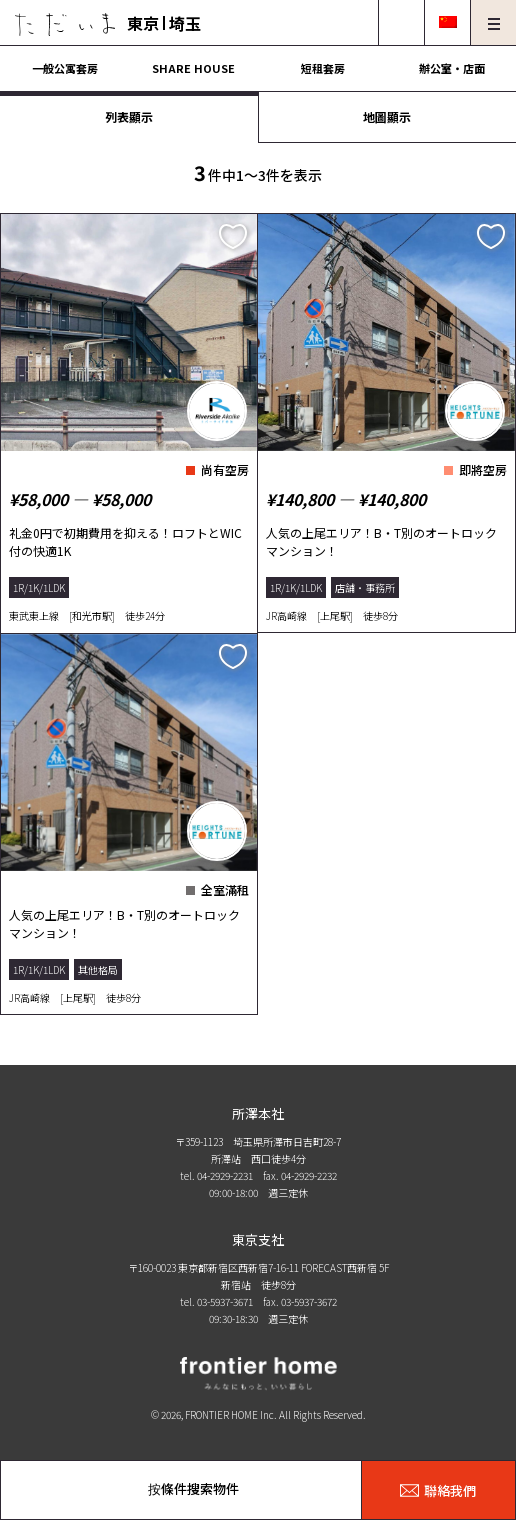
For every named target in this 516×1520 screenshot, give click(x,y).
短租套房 (323, 68)
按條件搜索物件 (193, 1488)
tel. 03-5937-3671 (216, 1301)
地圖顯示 (387, 116)
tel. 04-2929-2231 (216, 1175)
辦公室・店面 (452, 68)
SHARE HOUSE (193, 68)
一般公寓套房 (65, 68)
